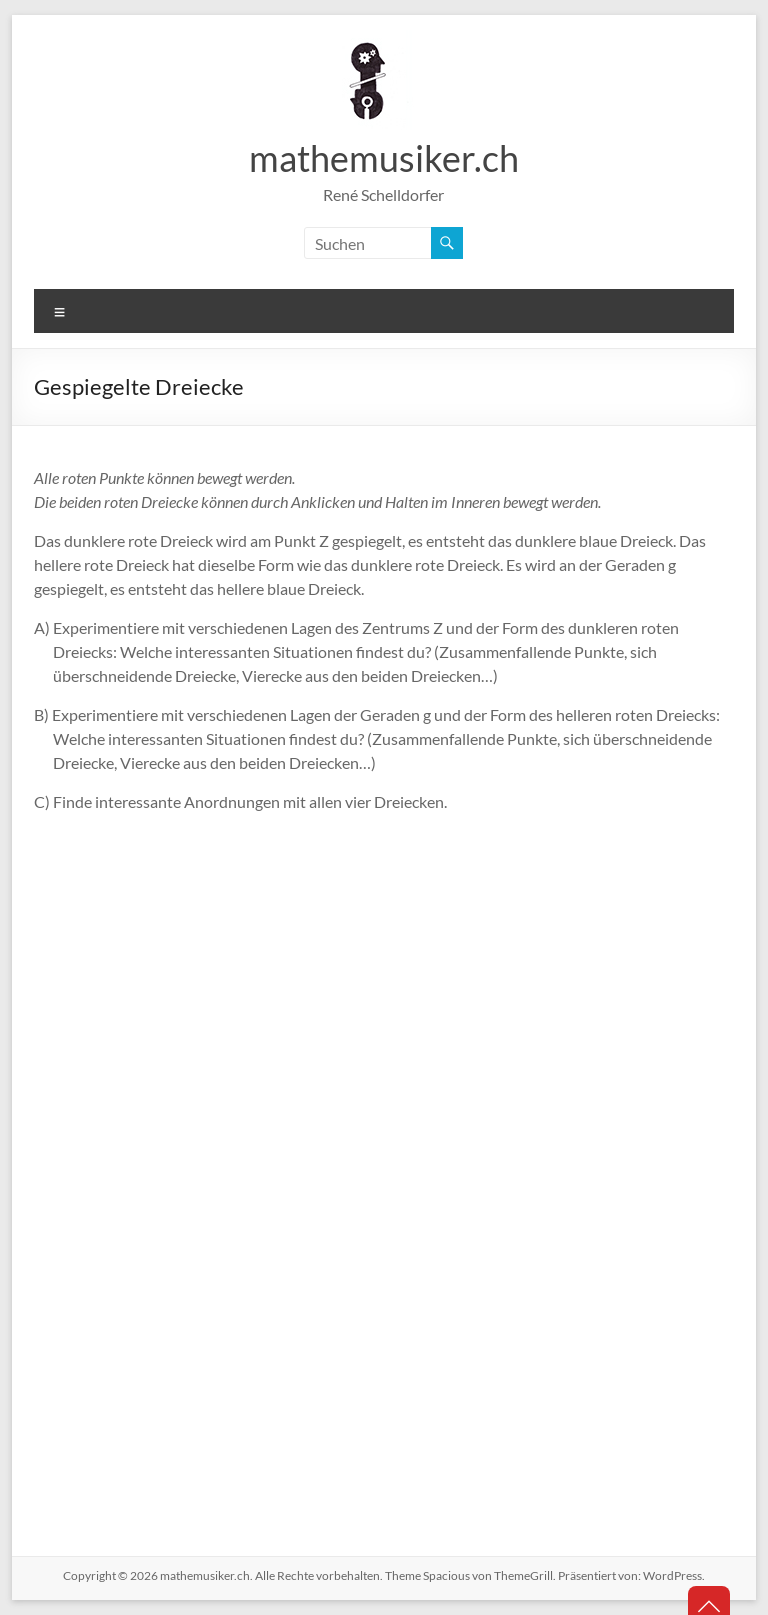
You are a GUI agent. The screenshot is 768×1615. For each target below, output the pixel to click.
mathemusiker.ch (384, 158)
